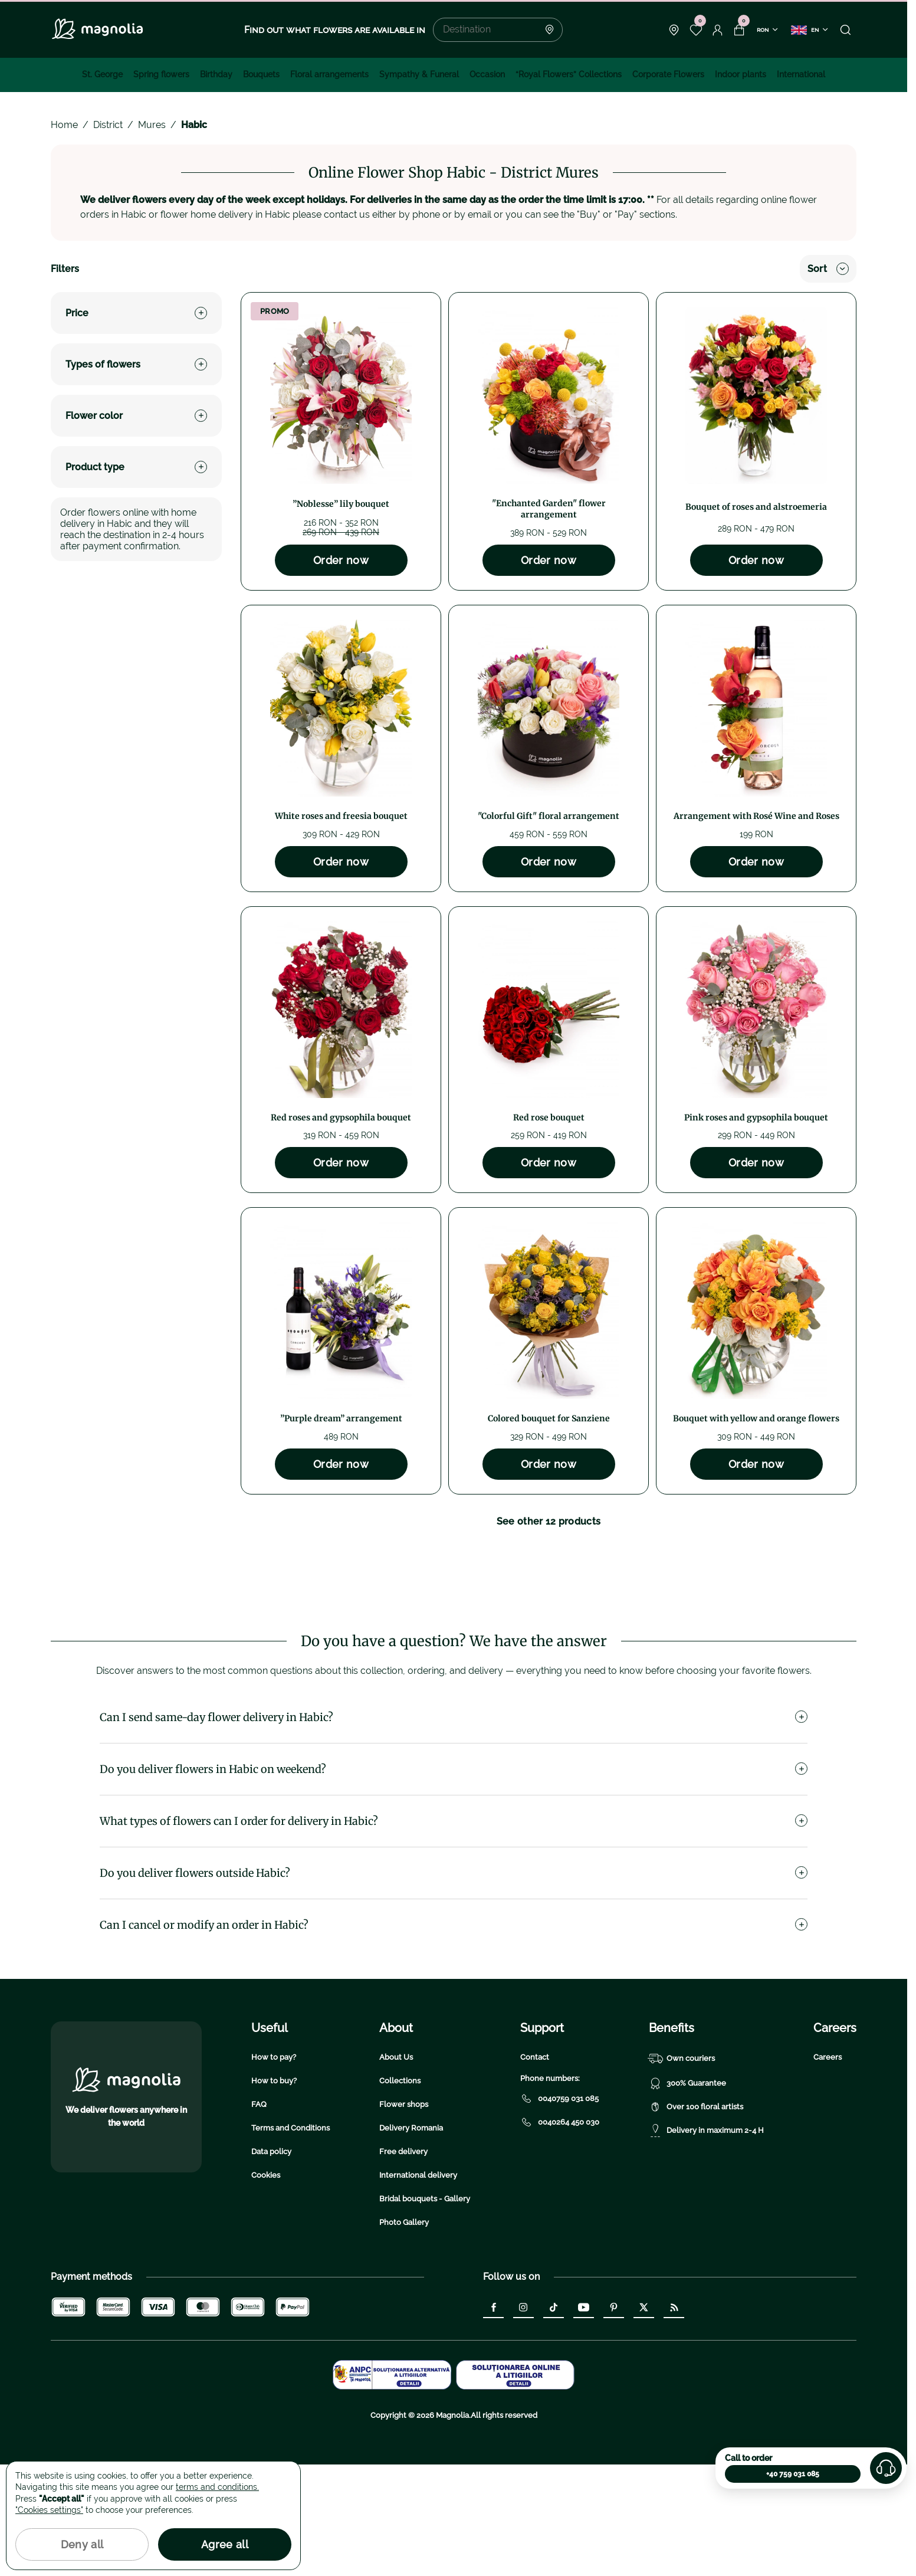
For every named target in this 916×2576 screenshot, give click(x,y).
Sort (828, 269)
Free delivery (403, 2263)
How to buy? (274, 2192)
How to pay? (273, 2168)
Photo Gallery (404, 2333)
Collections (400, 2192)
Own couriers (682, 2170)
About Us (396, 2168)
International (801, 74)
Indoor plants (740, 74)
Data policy (271, 2263)
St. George (102, 74)
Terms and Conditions (290, 2239)
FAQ (259, 2215)
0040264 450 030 (559, 2234)
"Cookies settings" (49, 2510)
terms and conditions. (217, 2487)
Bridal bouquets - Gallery (424, 2310)
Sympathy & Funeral (419, 74)
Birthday (216, 74)
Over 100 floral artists (696, 2218)
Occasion (487, 74)
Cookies (265, 2286)
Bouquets (261, 74)
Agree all (224, 2544)
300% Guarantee (687, 2195)
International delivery (418, 2286)
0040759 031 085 (559, 2210)
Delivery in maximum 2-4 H (706, 2242)
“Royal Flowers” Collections (569, 74)
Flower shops (403, 2215)
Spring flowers (161, 74)
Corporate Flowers (668, 74)
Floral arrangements (329, 74)
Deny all (82, 2544)
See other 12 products (549, 1521)
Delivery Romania (411, 2239)
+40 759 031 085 (792, 2474)
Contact (534, 2168)
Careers (827, 2168)
